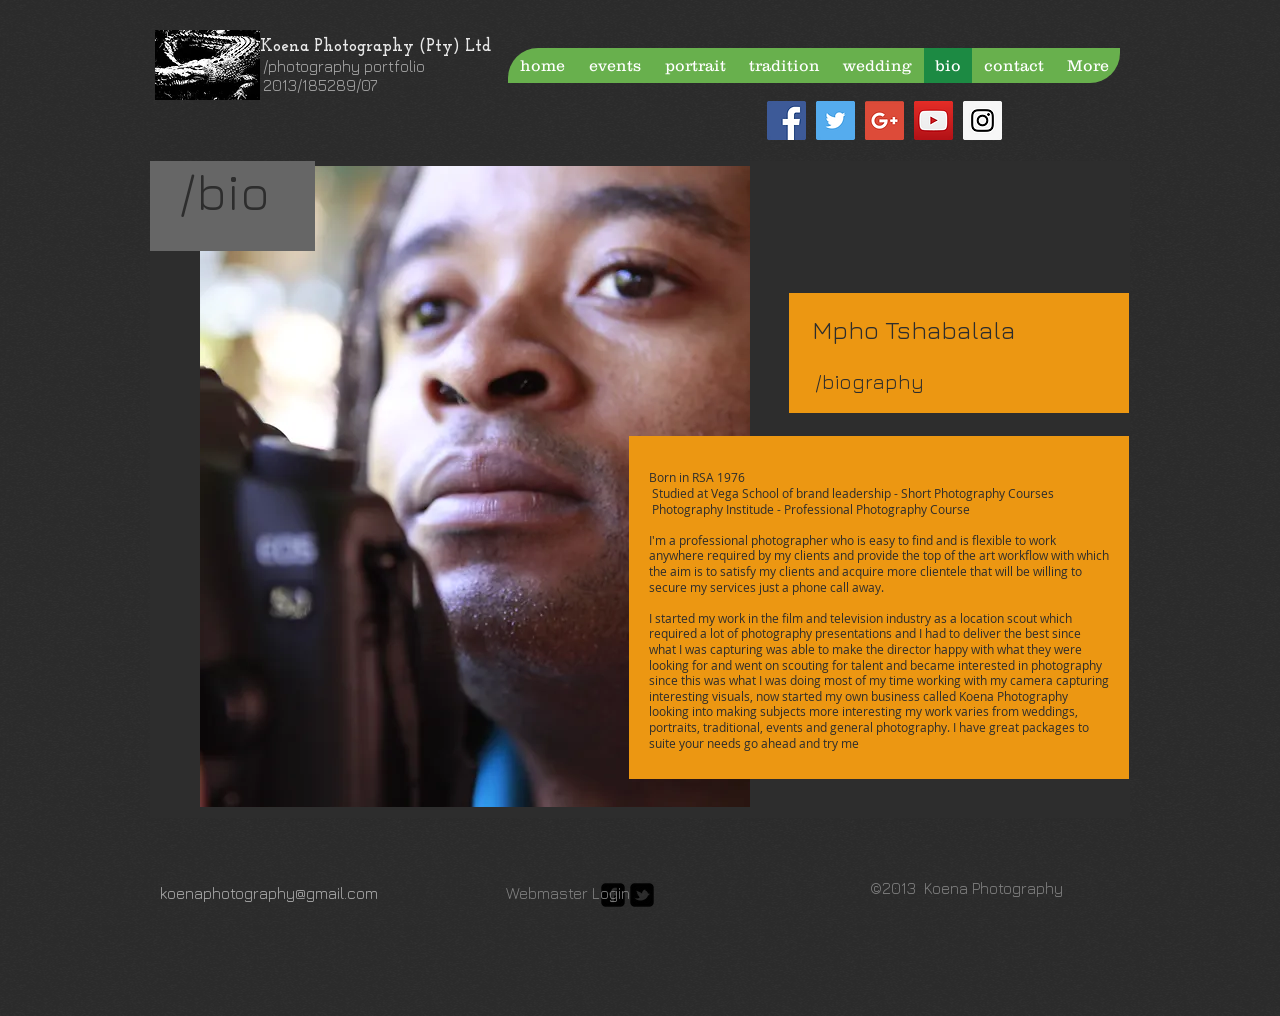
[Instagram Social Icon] (982, 120)
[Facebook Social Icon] (786, 120)
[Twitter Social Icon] (835, 120)
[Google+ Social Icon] (884, 120)
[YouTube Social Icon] (933, 120)
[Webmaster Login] (567, 893)
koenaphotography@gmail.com (269, 893)
